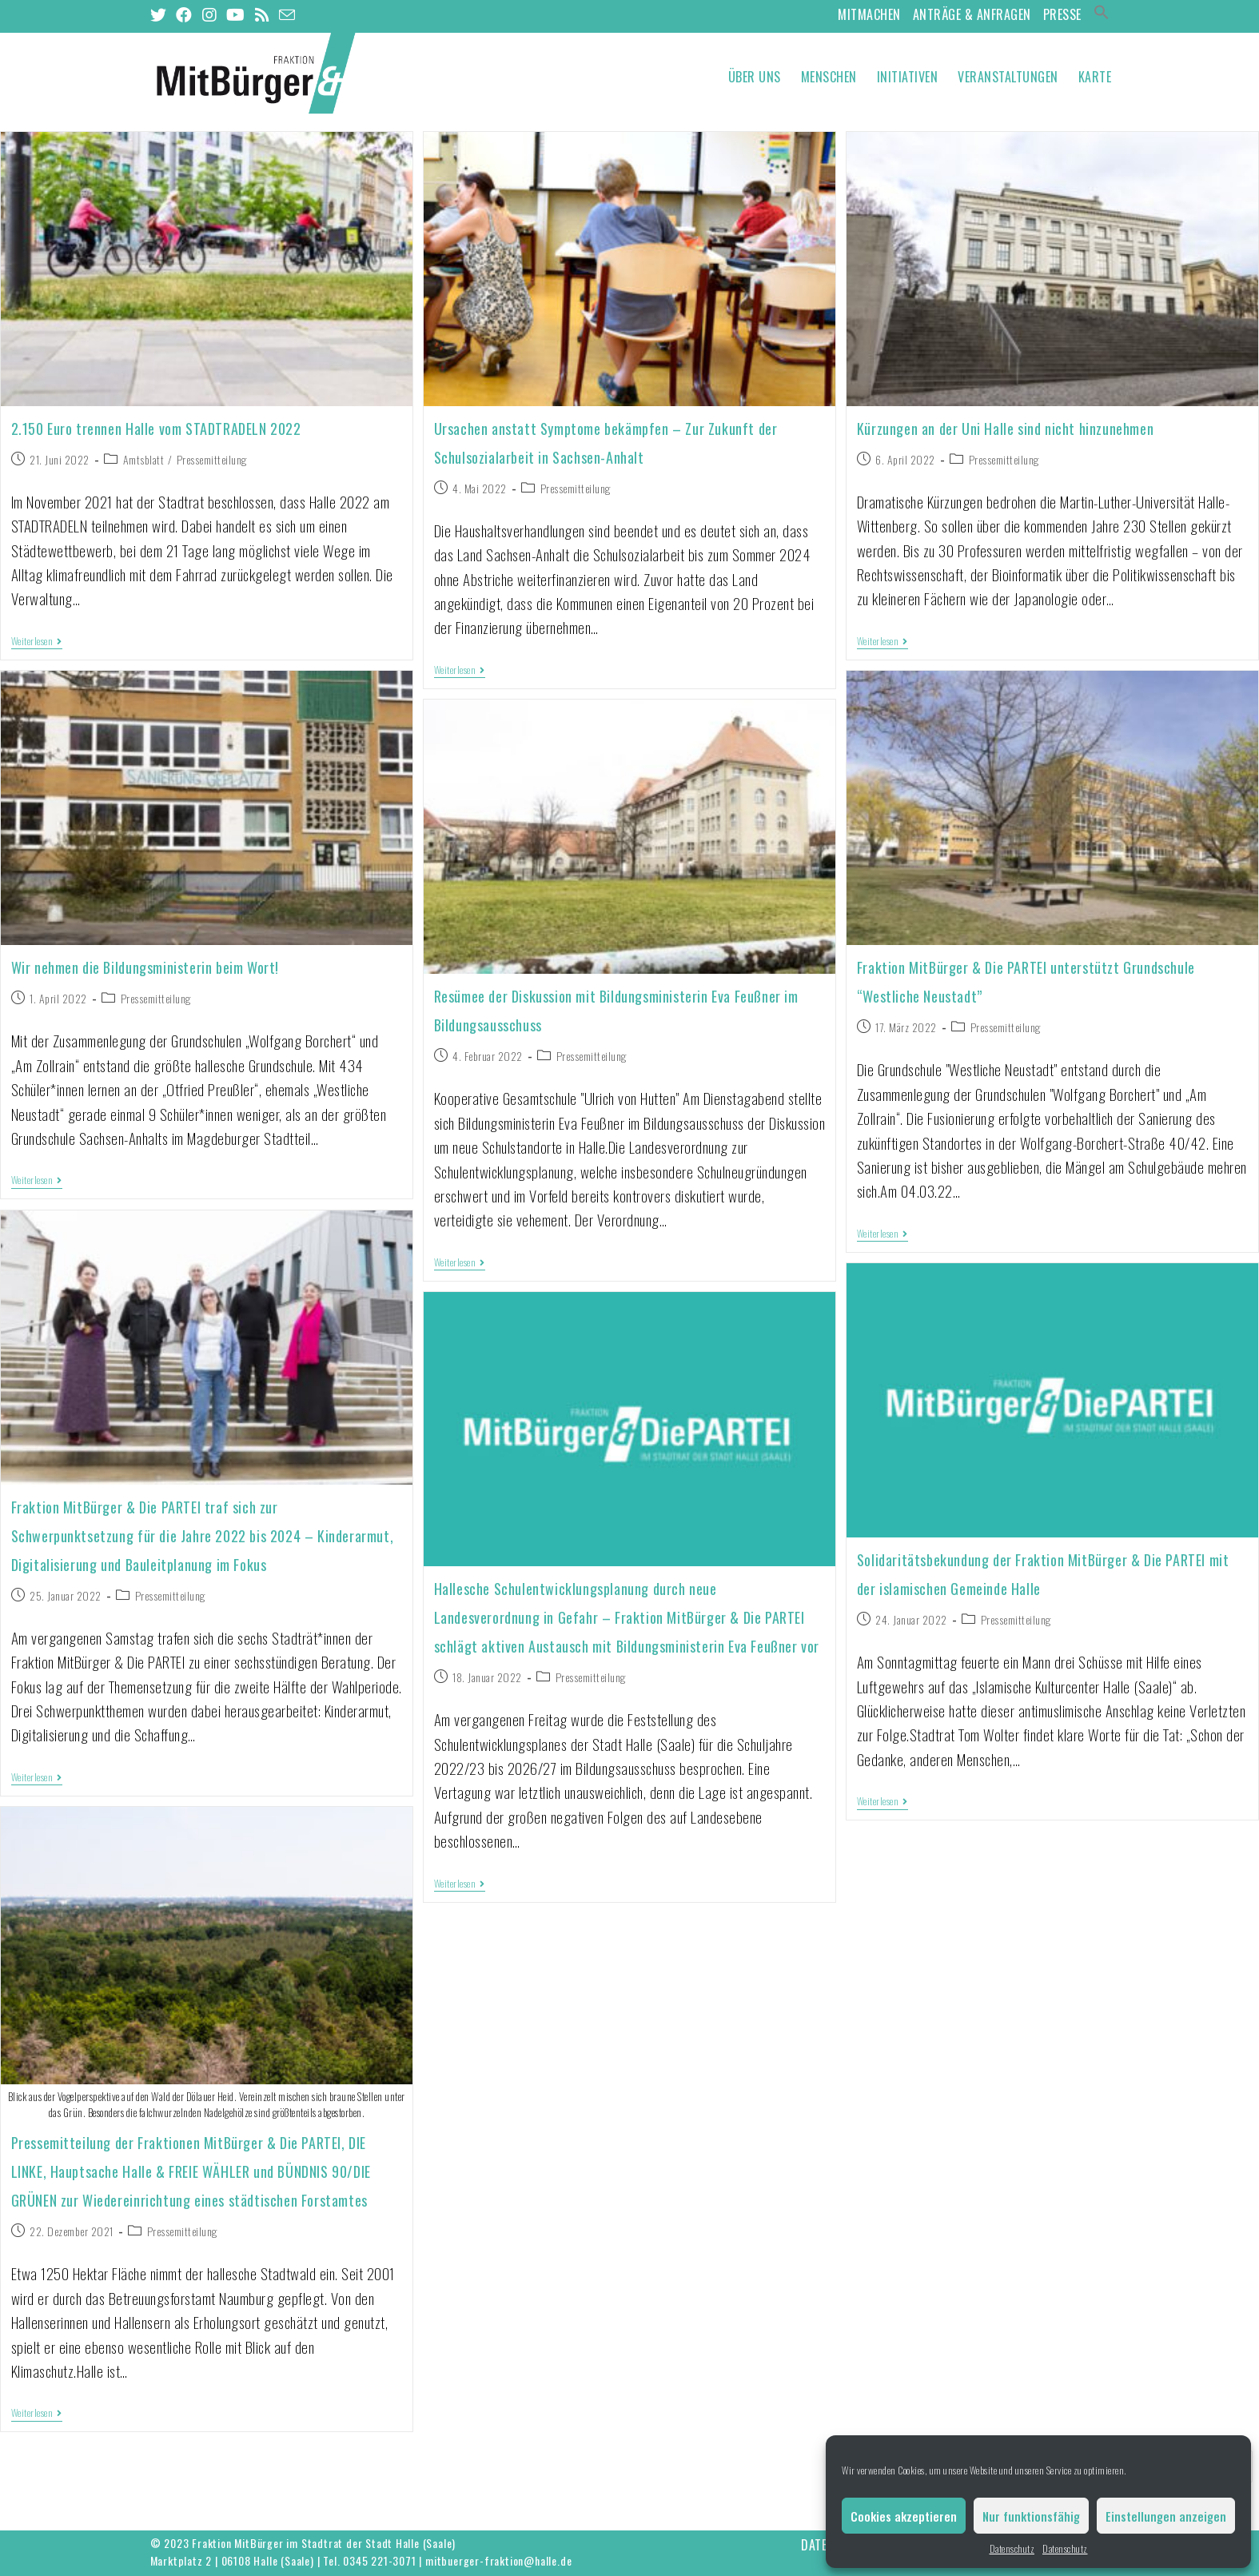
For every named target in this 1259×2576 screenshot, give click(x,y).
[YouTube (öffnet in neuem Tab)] (235, 15)
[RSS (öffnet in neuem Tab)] (262, 15)
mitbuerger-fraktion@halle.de (498, 2560)
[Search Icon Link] (1102, 14)
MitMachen (869, 14)
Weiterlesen (36, 642)
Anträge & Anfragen (972, 14)
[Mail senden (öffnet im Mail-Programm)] (287, 14)
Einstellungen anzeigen (1166, 2516)
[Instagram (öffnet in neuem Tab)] (209, 15)
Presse (1062, 14)
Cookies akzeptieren (904, 2516)
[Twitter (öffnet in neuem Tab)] (161, 15)
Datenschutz (1012, 2548)
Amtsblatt (144, 459)
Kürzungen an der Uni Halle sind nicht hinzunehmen (1005, 428)
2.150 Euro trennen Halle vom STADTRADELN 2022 (156, 428)
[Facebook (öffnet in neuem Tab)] (184, 15)
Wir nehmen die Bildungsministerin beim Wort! (145, 967)
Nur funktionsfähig (1031, 2516)
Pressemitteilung (212, 459)
